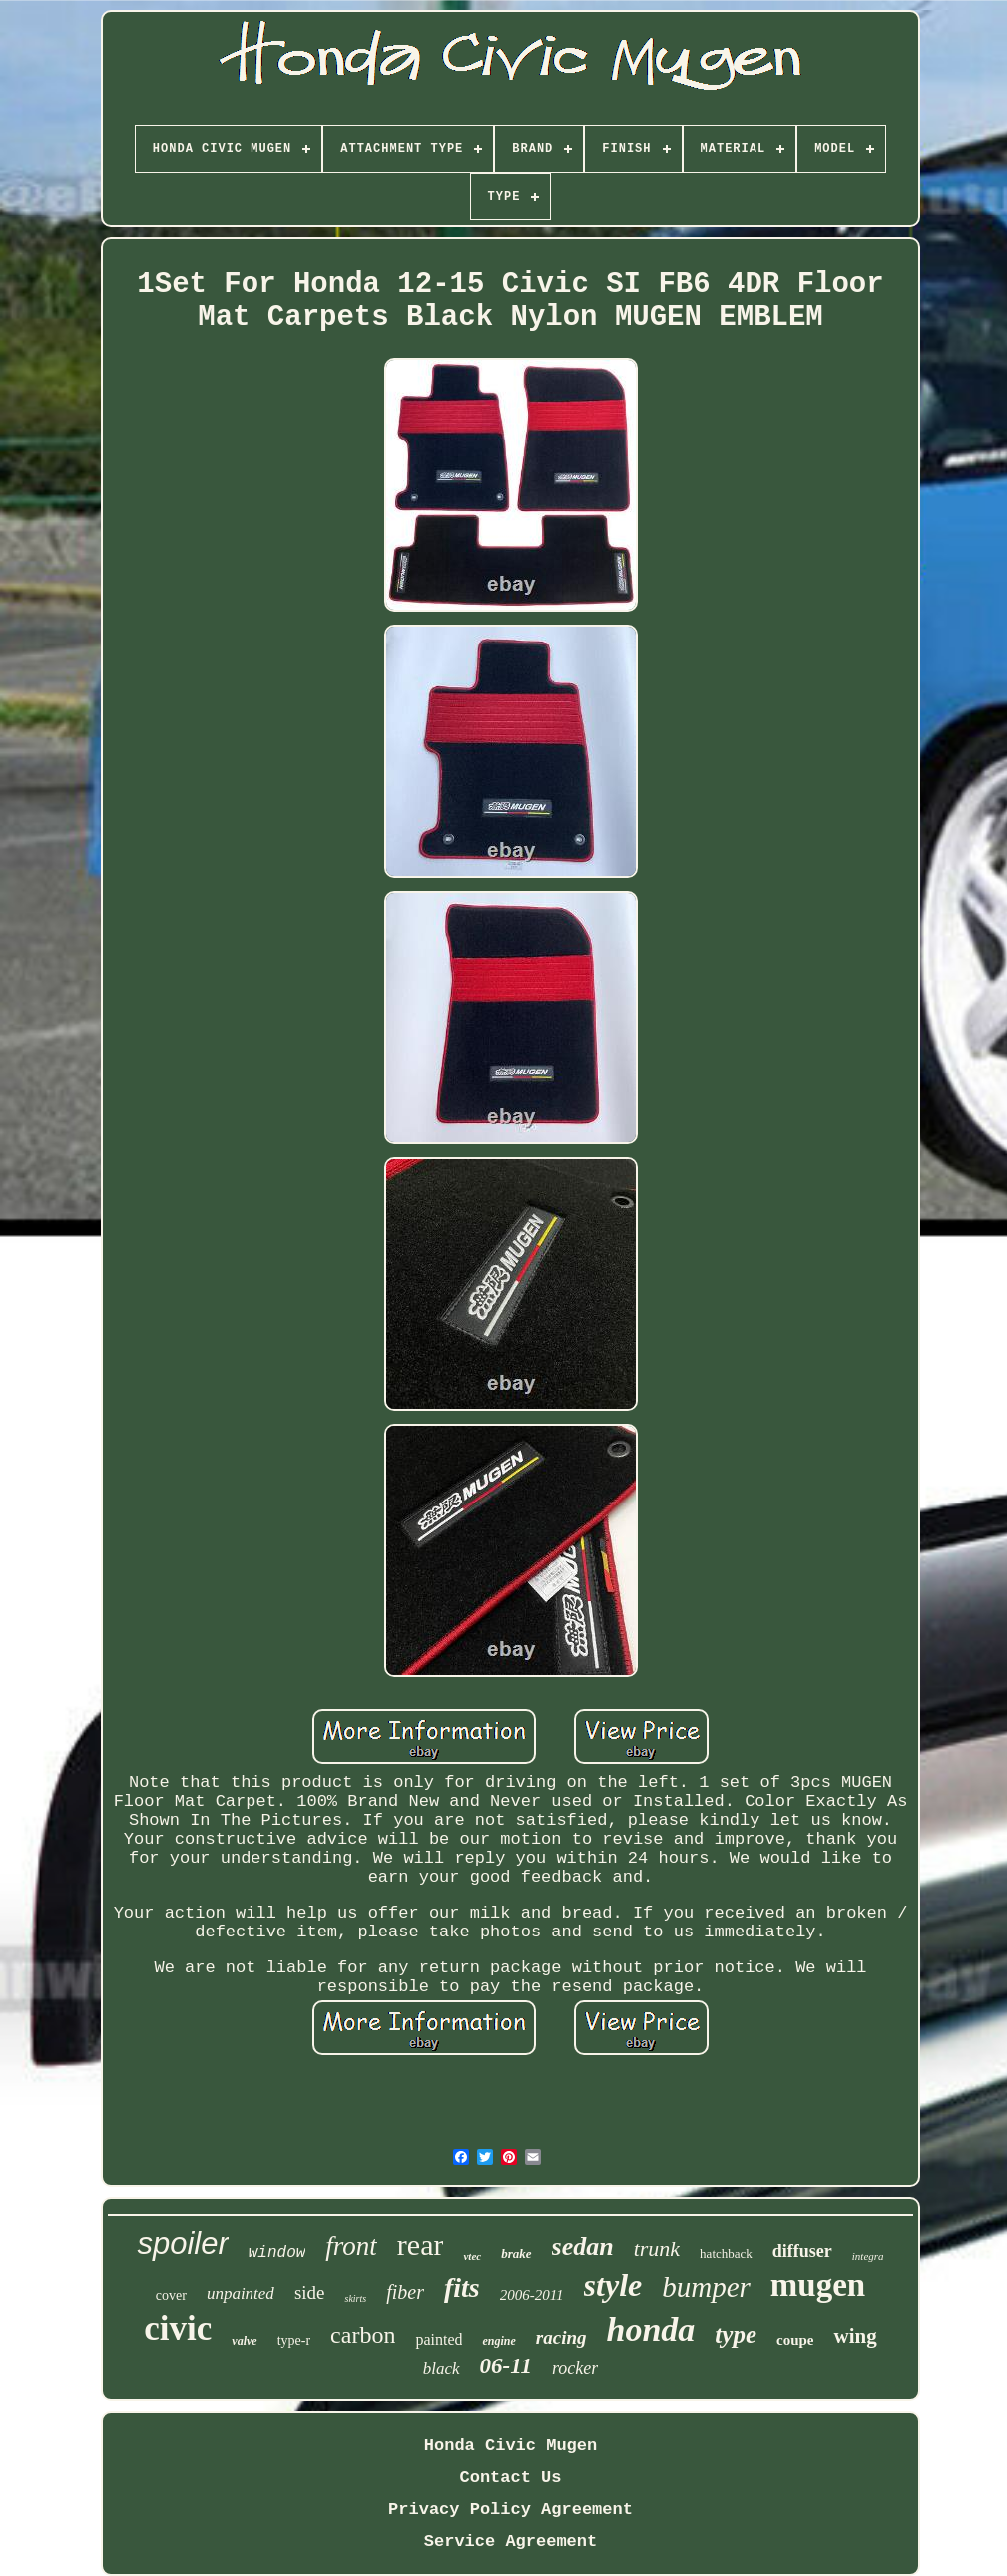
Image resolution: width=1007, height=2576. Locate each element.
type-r (293, 2340)
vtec (472, 2256)
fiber (405, 2292)
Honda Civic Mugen (510, 2445)
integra (868, 2256)
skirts (355, 2298)
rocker (575, 2368)
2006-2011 (532, 2295)
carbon (362, 2335)
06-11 (506, 2366)
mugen (817, 2285)
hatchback (726, 2253)
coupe (795, 2340)
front (351, 2246)
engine (498, 2341)
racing (561, 2337)
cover (171, 2295)
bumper (706, 2287)
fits (462, 2287)
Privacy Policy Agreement (510, 2509)
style (613, 2285)
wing (854, 2336)
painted (438, 2339)
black (441, 2369)
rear (420, 2244)
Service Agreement (510, 2541)
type (735, 2334)
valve (244, 2341)
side (309, 2292)
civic (178, 2328)
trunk (657, 2248)
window (277, 2253)
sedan (583, 2246)
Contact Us (510, 2477)
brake (516, 2253)
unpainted (240, 2293)
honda (651, 2329)
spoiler (182, 2243)
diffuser (802, 2251)
